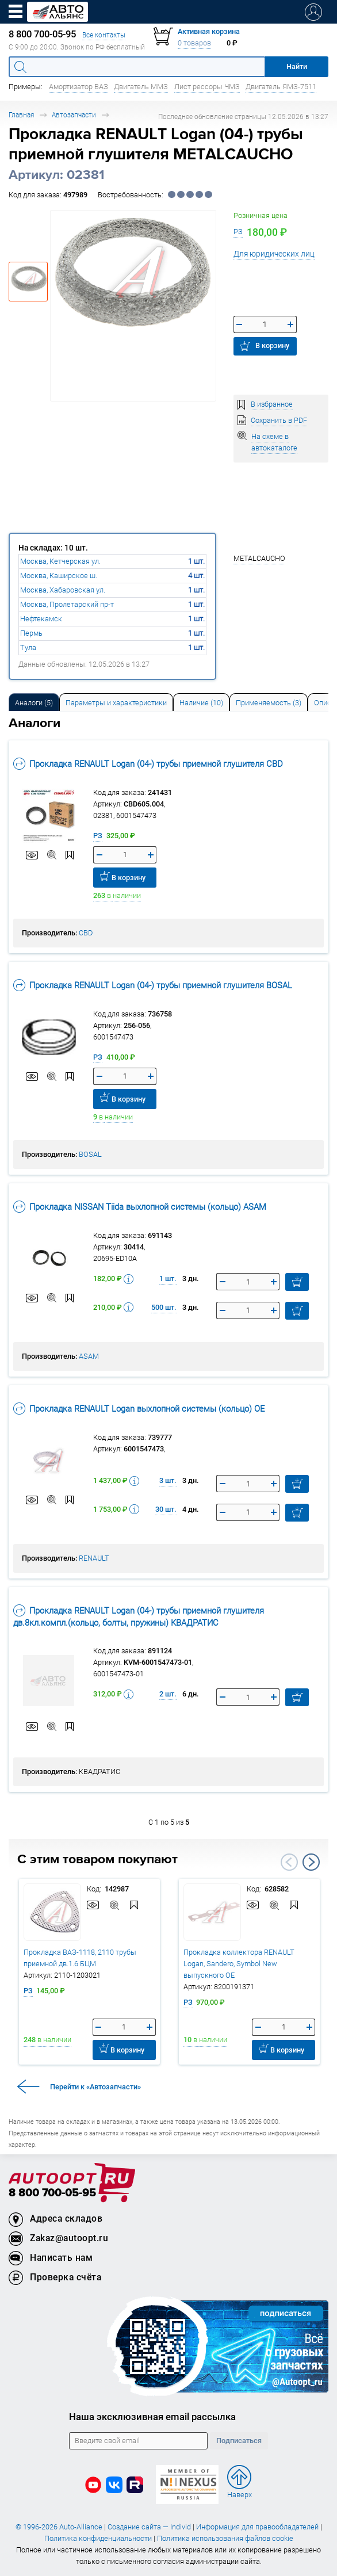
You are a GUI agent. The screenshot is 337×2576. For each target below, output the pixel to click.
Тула (28, 647)
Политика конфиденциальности (98, 2538)
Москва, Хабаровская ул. (62, 590)
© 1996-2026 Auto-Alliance (59, 2527)
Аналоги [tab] (34, 703)
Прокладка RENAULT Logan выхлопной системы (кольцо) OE (139, 1408)
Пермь (31, 633)
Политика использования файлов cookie (225, 2538)
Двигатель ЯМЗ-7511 (281, 86)
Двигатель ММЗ (141, 86)
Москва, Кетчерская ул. (60, 561)
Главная (21, 114)
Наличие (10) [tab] (201, 703)
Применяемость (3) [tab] (268, 703)
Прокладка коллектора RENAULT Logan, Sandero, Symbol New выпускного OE (238, 1963)
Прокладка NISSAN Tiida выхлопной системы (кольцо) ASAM (139, 1207)
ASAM (89, 1356)
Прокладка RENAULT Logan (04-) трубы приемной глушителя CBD (148, 764)
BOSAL (90, 1154)
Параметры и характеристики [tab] (116, 703)
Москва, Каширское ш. (58, 575)
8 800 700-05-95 (52, 2193)
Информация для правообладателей (257, 2527)
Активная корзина (209, 31)
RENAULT (94, 1558)
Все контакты (103, 34)
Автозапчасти (74, 114)
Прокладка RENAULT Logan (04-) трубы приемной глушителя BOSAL (152, 985)
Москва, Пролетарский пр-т (67, 604)
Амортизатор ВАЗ (78, 86)
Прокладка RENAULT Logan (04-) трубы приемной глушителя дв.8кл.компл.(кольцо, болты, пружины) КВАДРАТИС (138, 1616)
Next (311, 1862)
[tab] (34, 702)
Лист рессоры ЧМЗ (207, 86)
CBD (86, 933)
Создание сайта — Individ (149, 2527)
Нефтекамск (41, 619)
